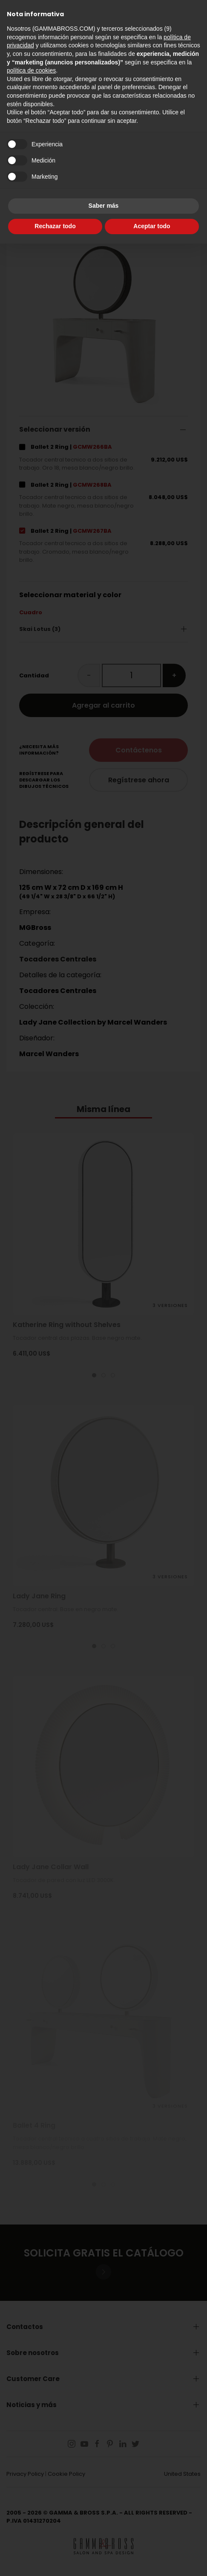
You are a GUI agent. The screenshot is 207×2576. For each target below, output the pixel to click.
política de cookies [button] (31, 70)
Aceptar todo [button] (151, 226)
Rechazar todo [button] (54, 226)
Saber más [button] (104, 205)
